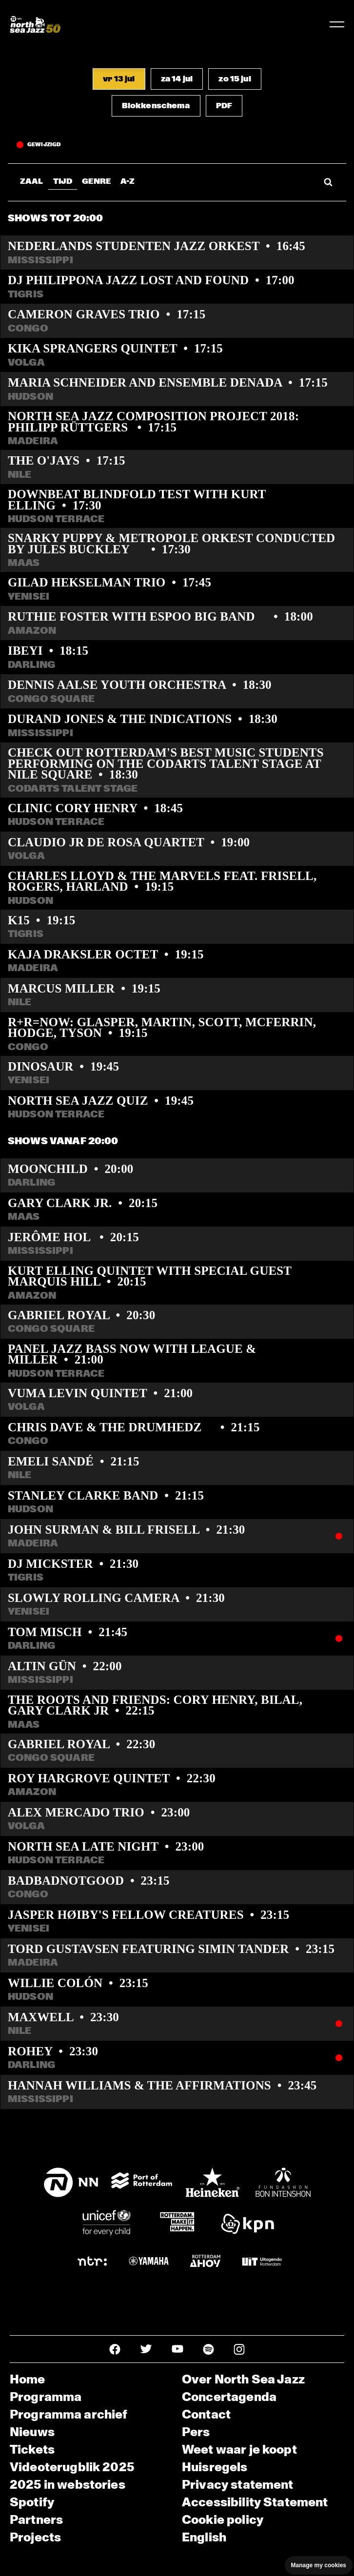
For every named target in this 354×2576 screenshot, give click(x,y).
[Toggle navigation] (337, 24)
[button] (119, 79)
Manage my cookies (318, 2565)
